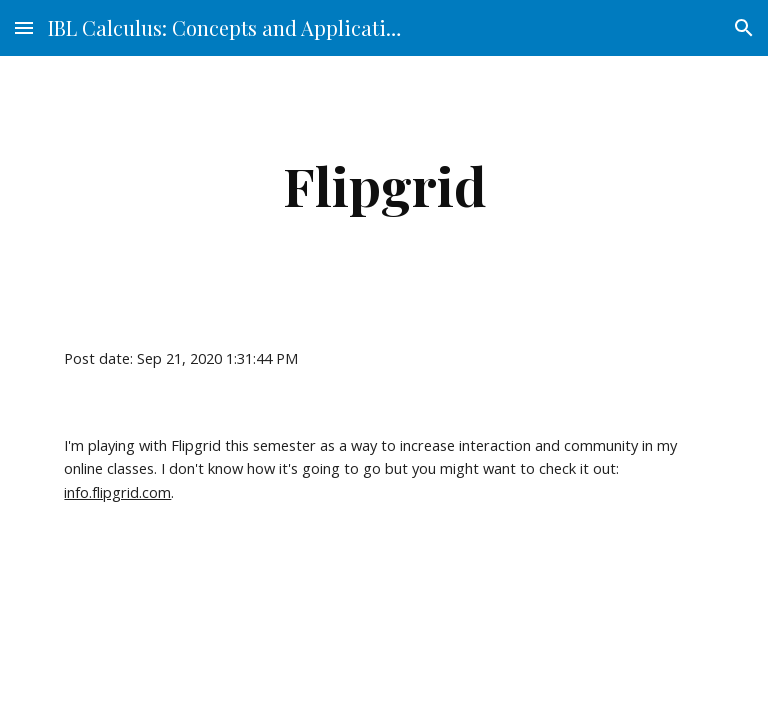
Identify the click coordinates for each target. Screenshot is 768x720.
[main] (383, 185)
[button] (24, 27)
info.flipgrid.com (117, 492)
